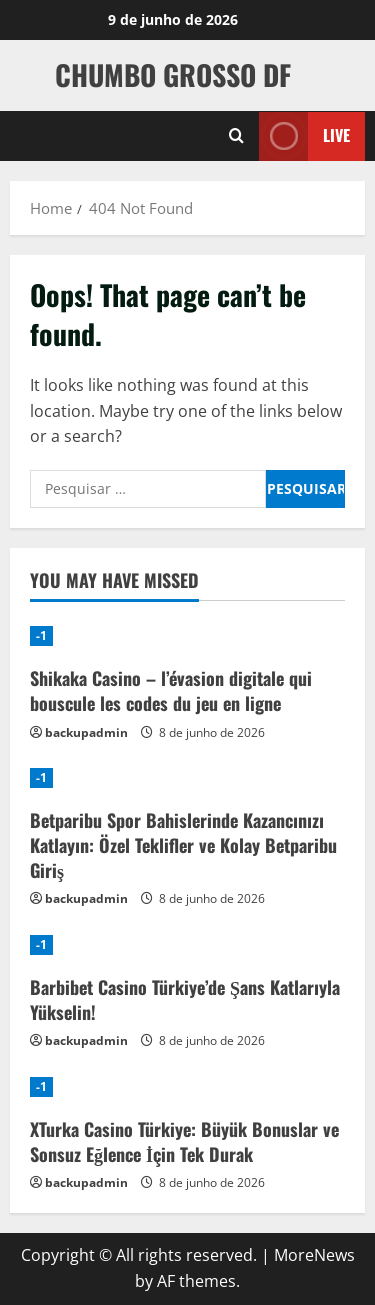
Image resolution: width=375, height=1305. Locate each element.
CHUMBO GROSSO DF (173, 74)
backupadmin (86, 732)
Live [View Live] (304, 135)
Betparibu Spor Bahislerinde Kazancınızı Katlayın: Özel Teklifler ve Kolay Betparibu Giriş (183, 845)
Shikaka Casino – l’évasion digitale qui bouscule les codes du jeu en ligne (171, 690)
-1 (41, 635)
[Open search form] (236, 136)
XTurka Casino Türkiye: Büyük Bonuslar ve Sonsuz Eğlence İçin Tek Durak (184, 1141)
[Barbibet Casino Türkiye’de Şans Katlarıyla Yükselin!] (187, 945)
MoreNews (314, 1255)
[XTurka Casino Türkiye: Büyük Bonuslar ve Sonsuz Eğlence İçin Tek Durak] (187, 1087)
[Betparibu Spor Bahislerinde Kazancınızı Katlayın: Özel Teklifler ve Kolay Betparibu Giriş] (187, 778)
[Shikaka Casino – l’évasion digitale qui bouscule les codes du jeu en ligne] (187, 636)
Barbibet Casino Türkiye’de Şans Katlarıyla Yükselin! (185, 999)
